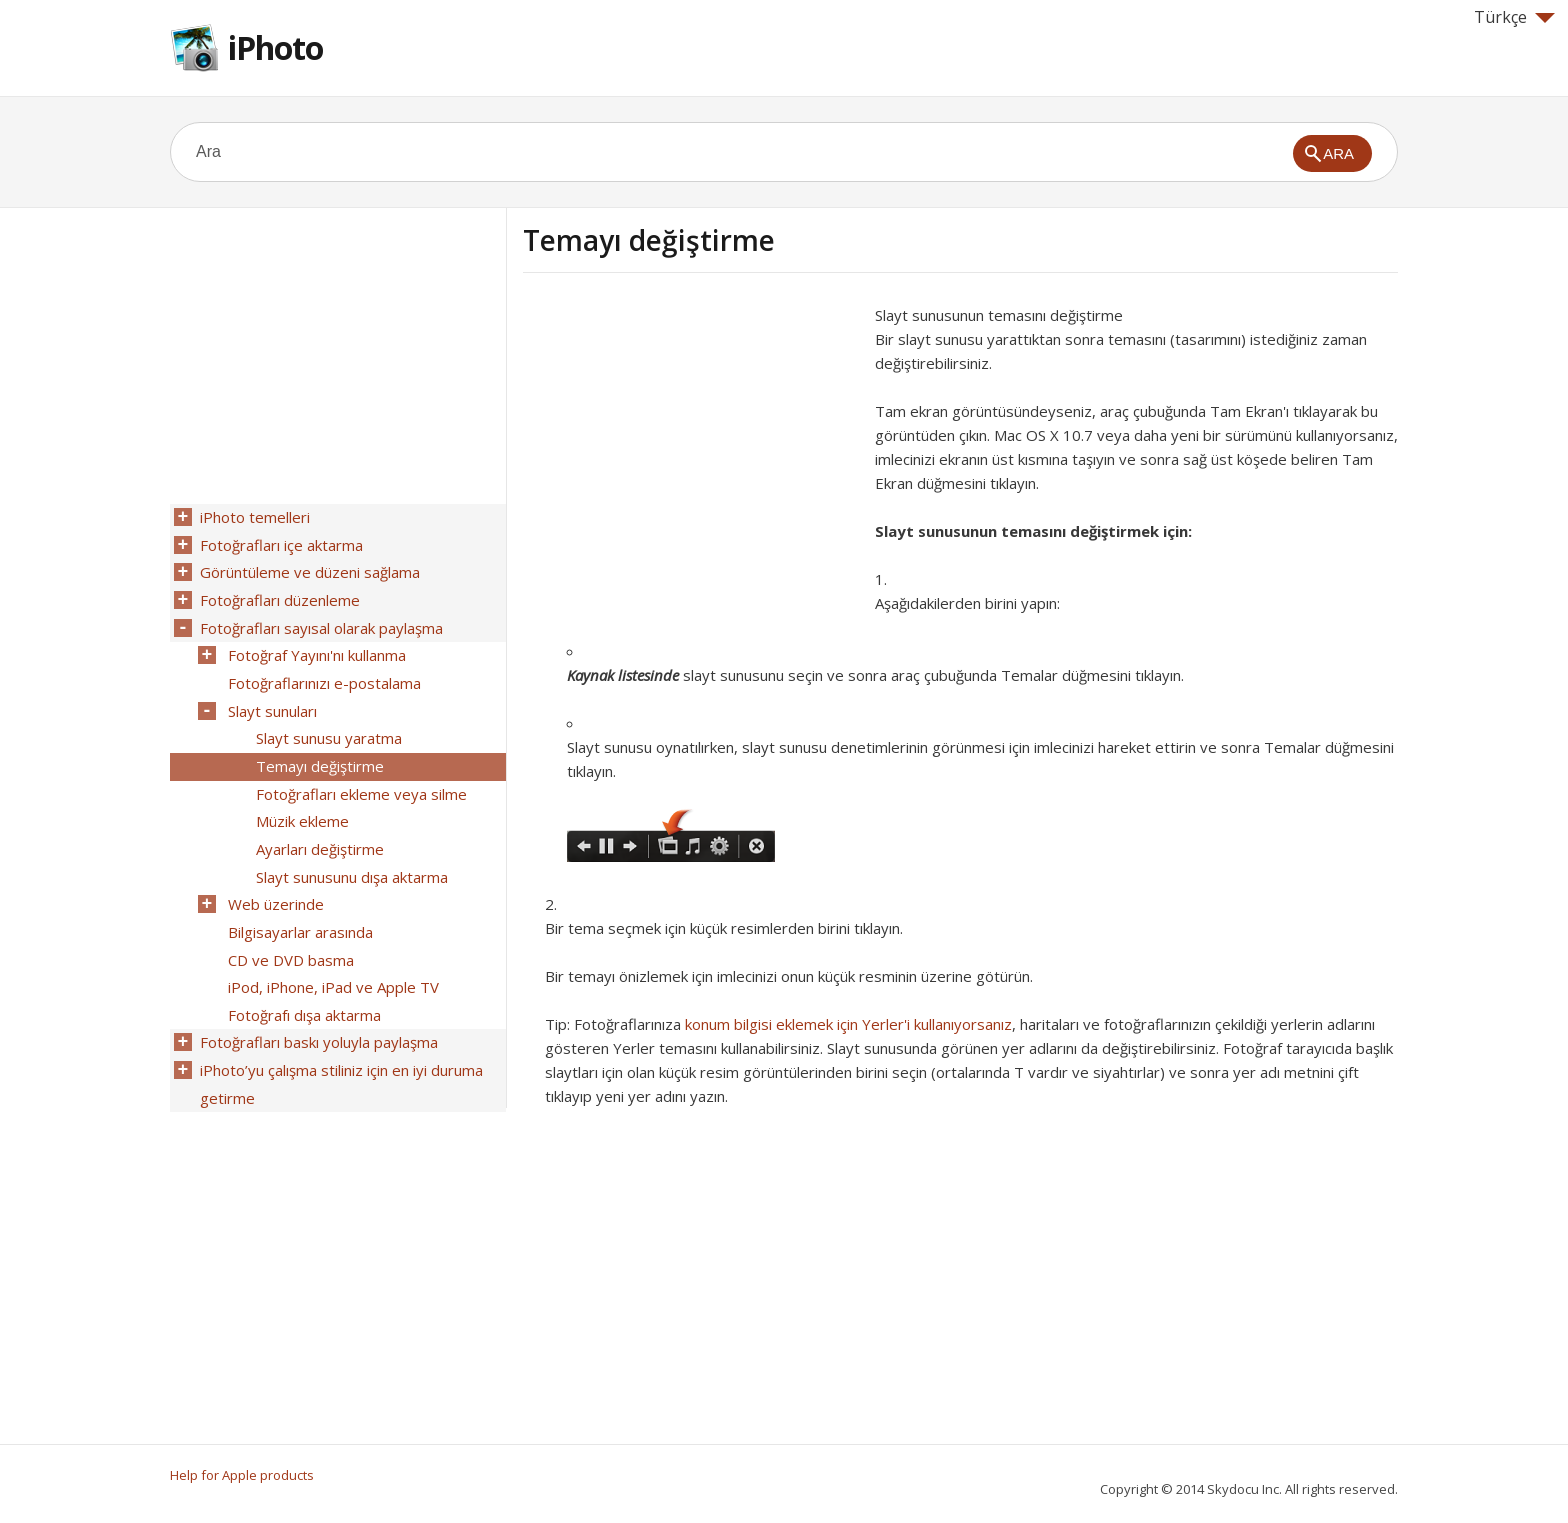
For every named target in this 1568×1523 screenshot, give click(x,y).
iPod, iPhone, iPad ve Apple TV (331, 959)
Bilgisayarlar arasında (298, 907)
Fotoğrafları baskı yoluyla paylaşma (317, 1011)
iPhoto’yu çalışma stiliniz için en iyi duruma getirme (339, 1050)
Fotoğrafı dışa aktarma (302, 985)
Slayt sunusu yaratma (327, 725)
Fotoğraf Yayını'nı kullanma (315, 647)
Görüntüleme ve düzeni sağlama (308, 569)
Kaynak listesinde (623, 675)
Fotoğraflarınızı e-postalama (322, 673)
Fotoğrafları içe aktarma (279, 543)
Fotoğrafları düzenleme (278, 595)
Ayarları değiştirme (318, 829)
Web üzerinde (274, 881)
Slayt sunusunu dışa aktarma (350, 855)
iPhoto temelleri (253, 517)
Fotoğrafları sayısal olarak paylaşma (319, 621)
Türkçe (1514, 17)
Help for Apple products (242, 1475)
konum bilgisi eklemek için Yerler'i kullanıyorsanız (848, 1024)
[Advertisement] (691, 443)
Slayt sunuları (270, 699)
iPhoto (275, 47)
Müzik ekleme (300, 803)
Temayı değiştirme (318, 751)
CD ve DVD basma (289, 933)
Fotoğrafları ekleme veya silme (359, 777)
